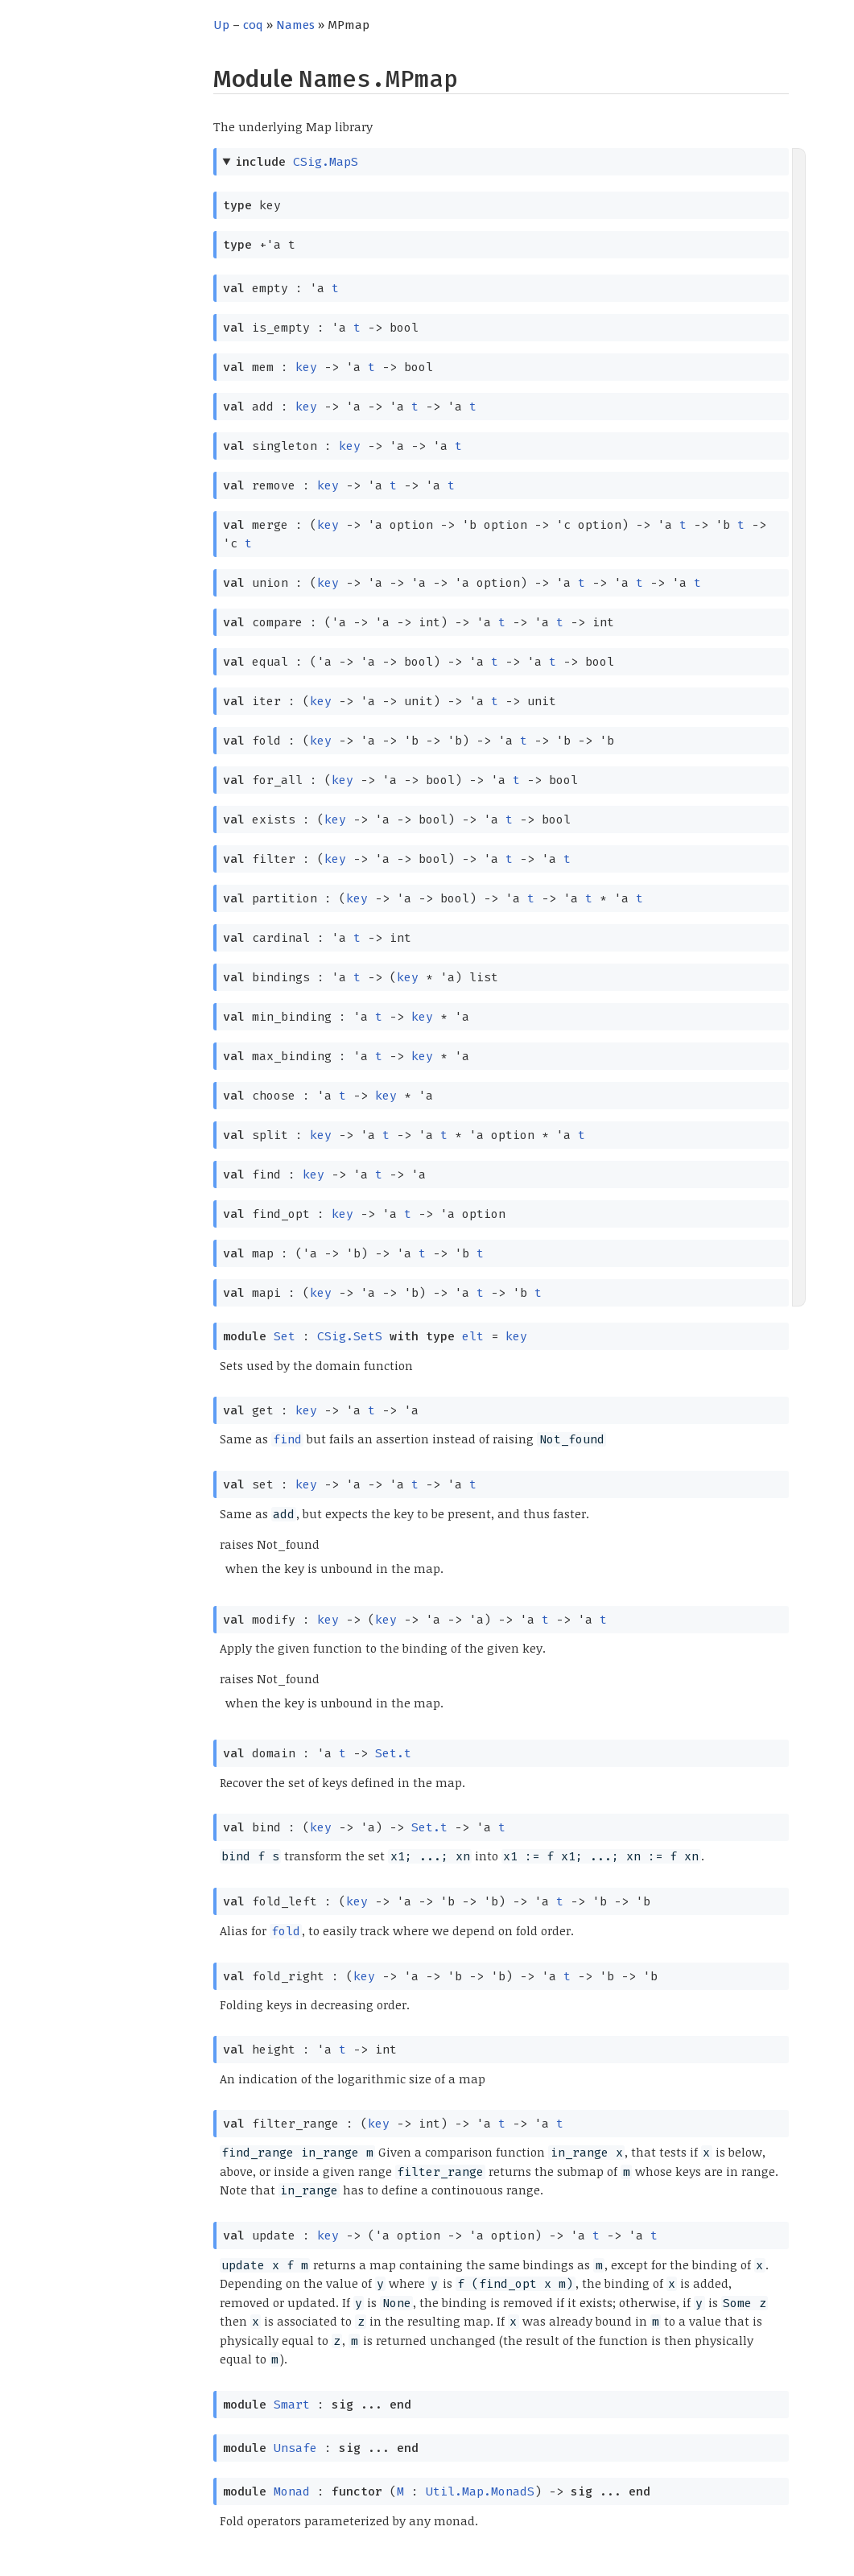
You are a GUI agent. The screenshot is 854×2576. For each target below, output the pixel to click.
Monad (292, 2491)
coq (253, 25)
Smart (292, 2404)
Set (284, 1336)
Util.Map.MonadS (480, 2491)
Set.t (393, 1753)
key (306, 367)
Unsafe (295, 2448)
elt (473, 1336)
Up (221, 25)
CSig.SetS (349, 1336)
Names (295, 25)
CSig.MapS (325, 162)
